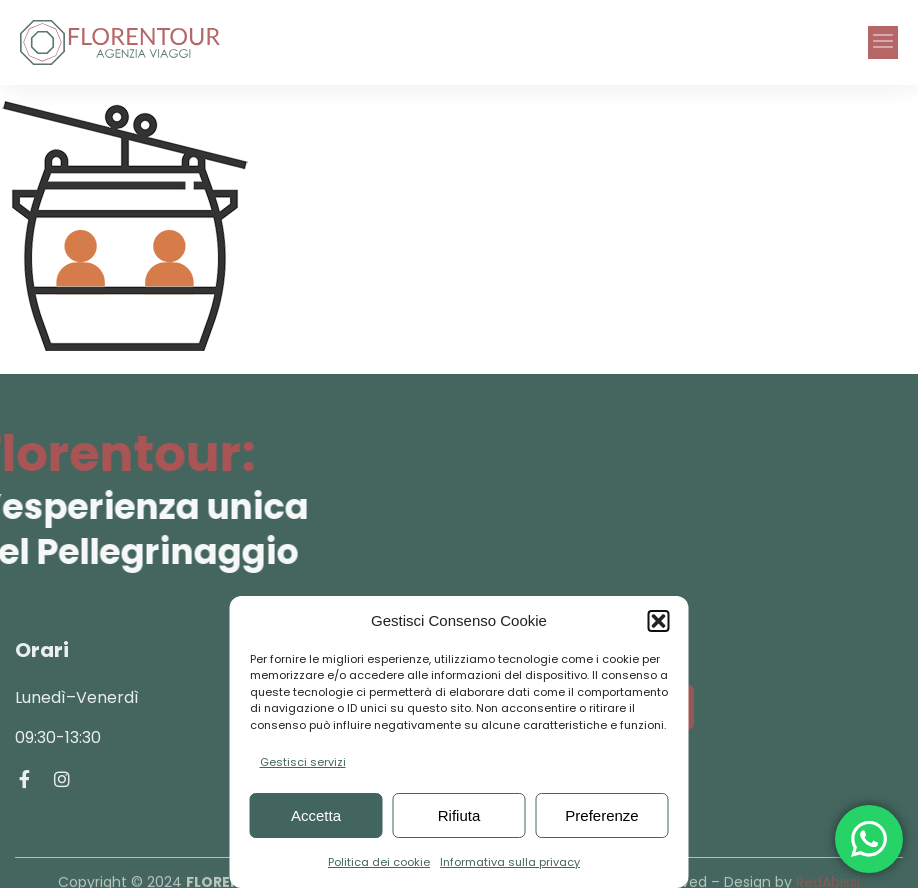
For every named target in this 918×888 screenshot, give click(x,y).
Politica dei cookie (379, 862)
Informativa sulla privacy (510, 862)
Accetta (316, 815)
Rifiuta (459, 815)
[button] (659, 621)
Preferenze (601, 815)
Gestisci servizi (303, 762)
